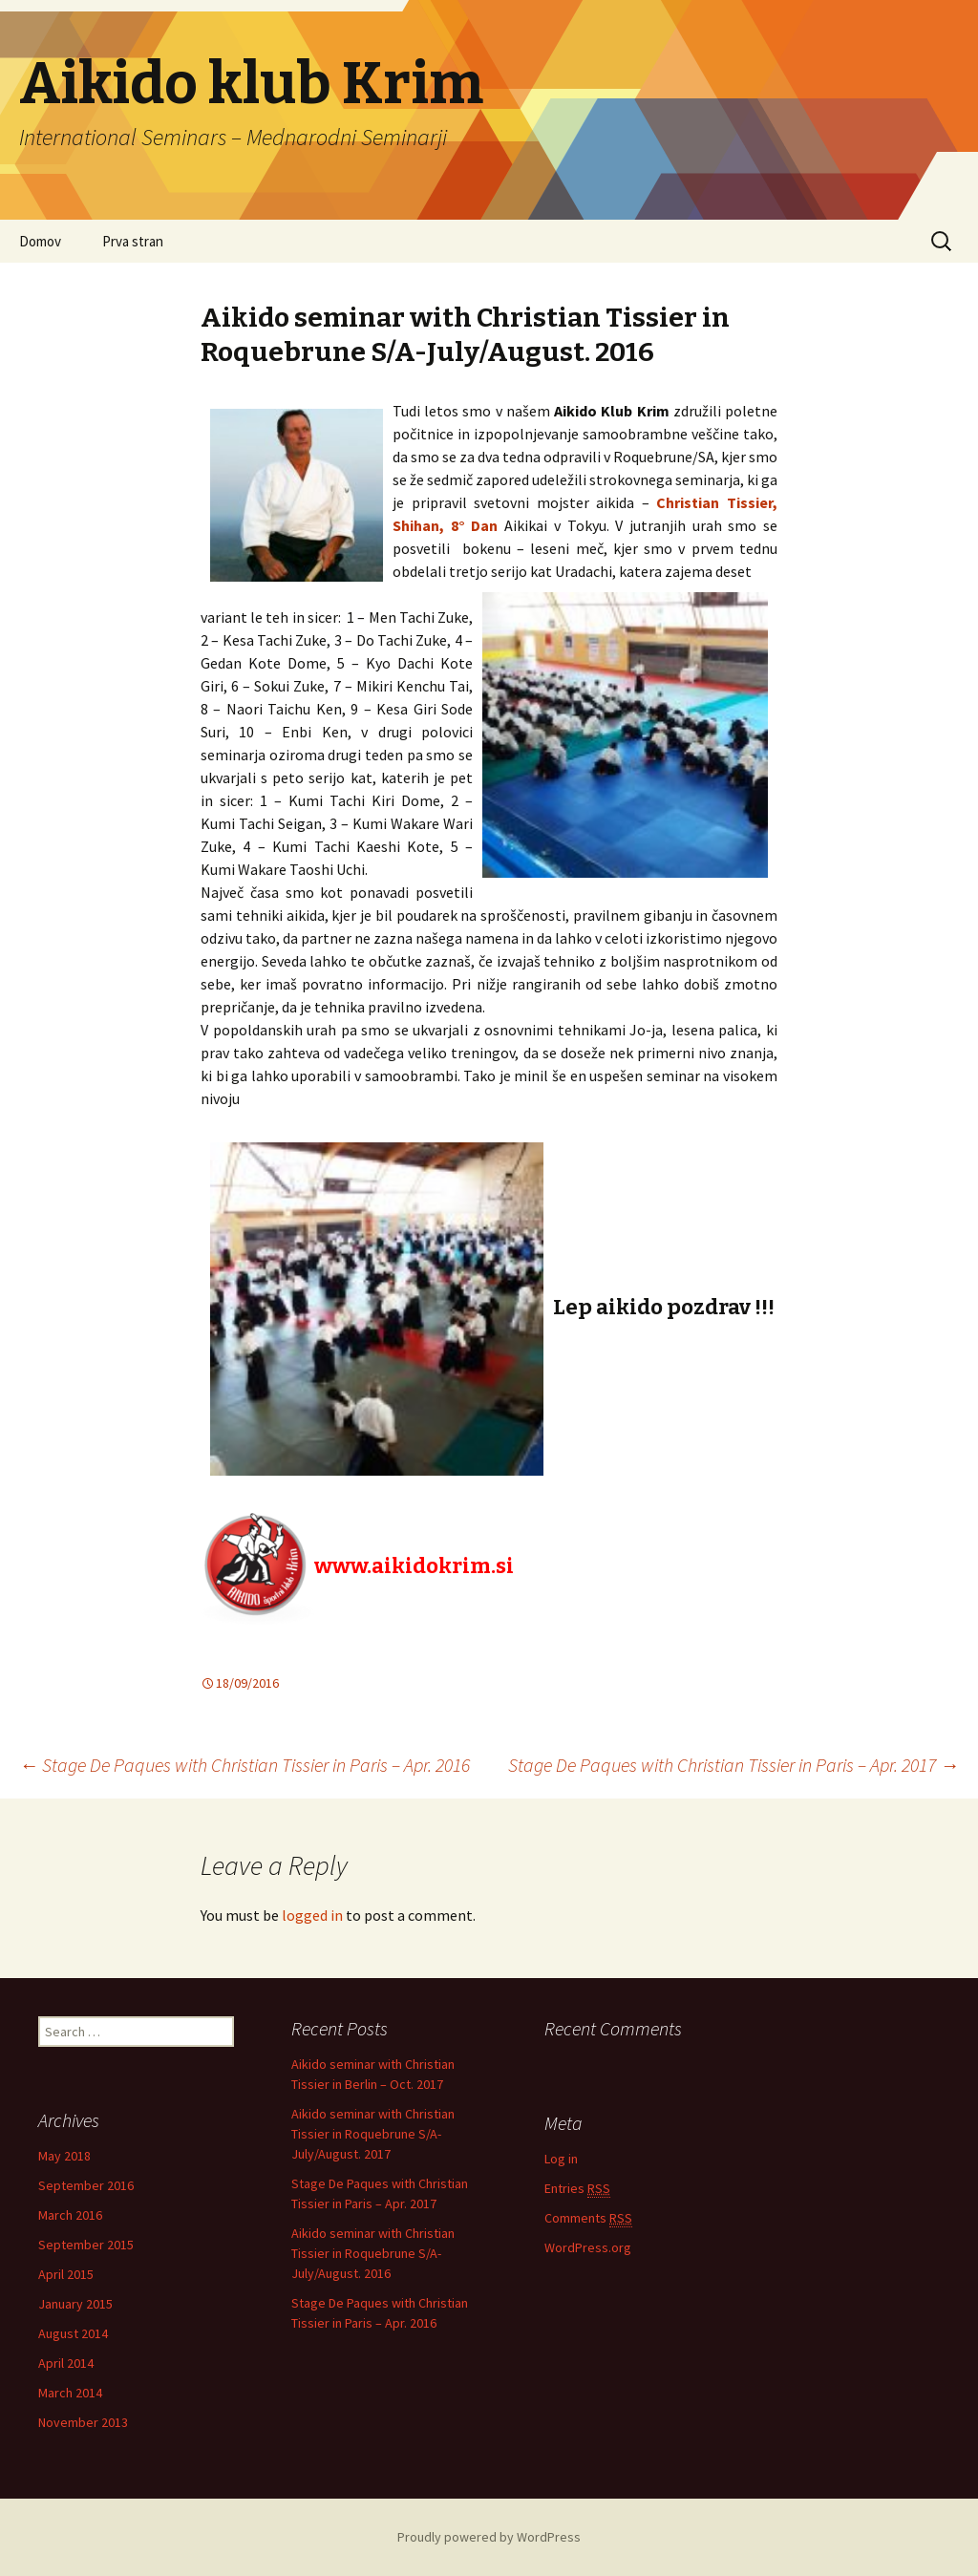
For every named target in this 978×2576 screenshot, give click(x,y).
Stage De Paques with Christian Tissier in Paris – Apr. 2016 (244, 1765)
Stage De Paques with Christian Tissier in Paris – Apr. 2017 (733, 1765)
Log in (561, 2158)
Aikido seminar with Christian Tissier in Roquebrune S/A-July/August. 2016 (373, 2253)
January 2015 (75, 2303)
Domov (40, 241)
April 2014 (66, 2363)
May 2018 (64, 2155)
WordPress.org (587, 2247)
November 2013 (83, 2422)
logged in (312, 1915)
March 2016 (70, 2215)
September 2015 (86, 2244)
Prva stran (132, 241)
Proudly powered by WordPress (489, 2536)
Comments (588, 2218)
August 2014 (73, 2333)
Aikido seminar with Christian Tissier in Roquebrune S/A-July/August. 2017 (373, 2133)
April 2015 (66, 2274)
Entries (577, 2189)
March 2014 (70, 2392)
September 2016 (86, 2185)
